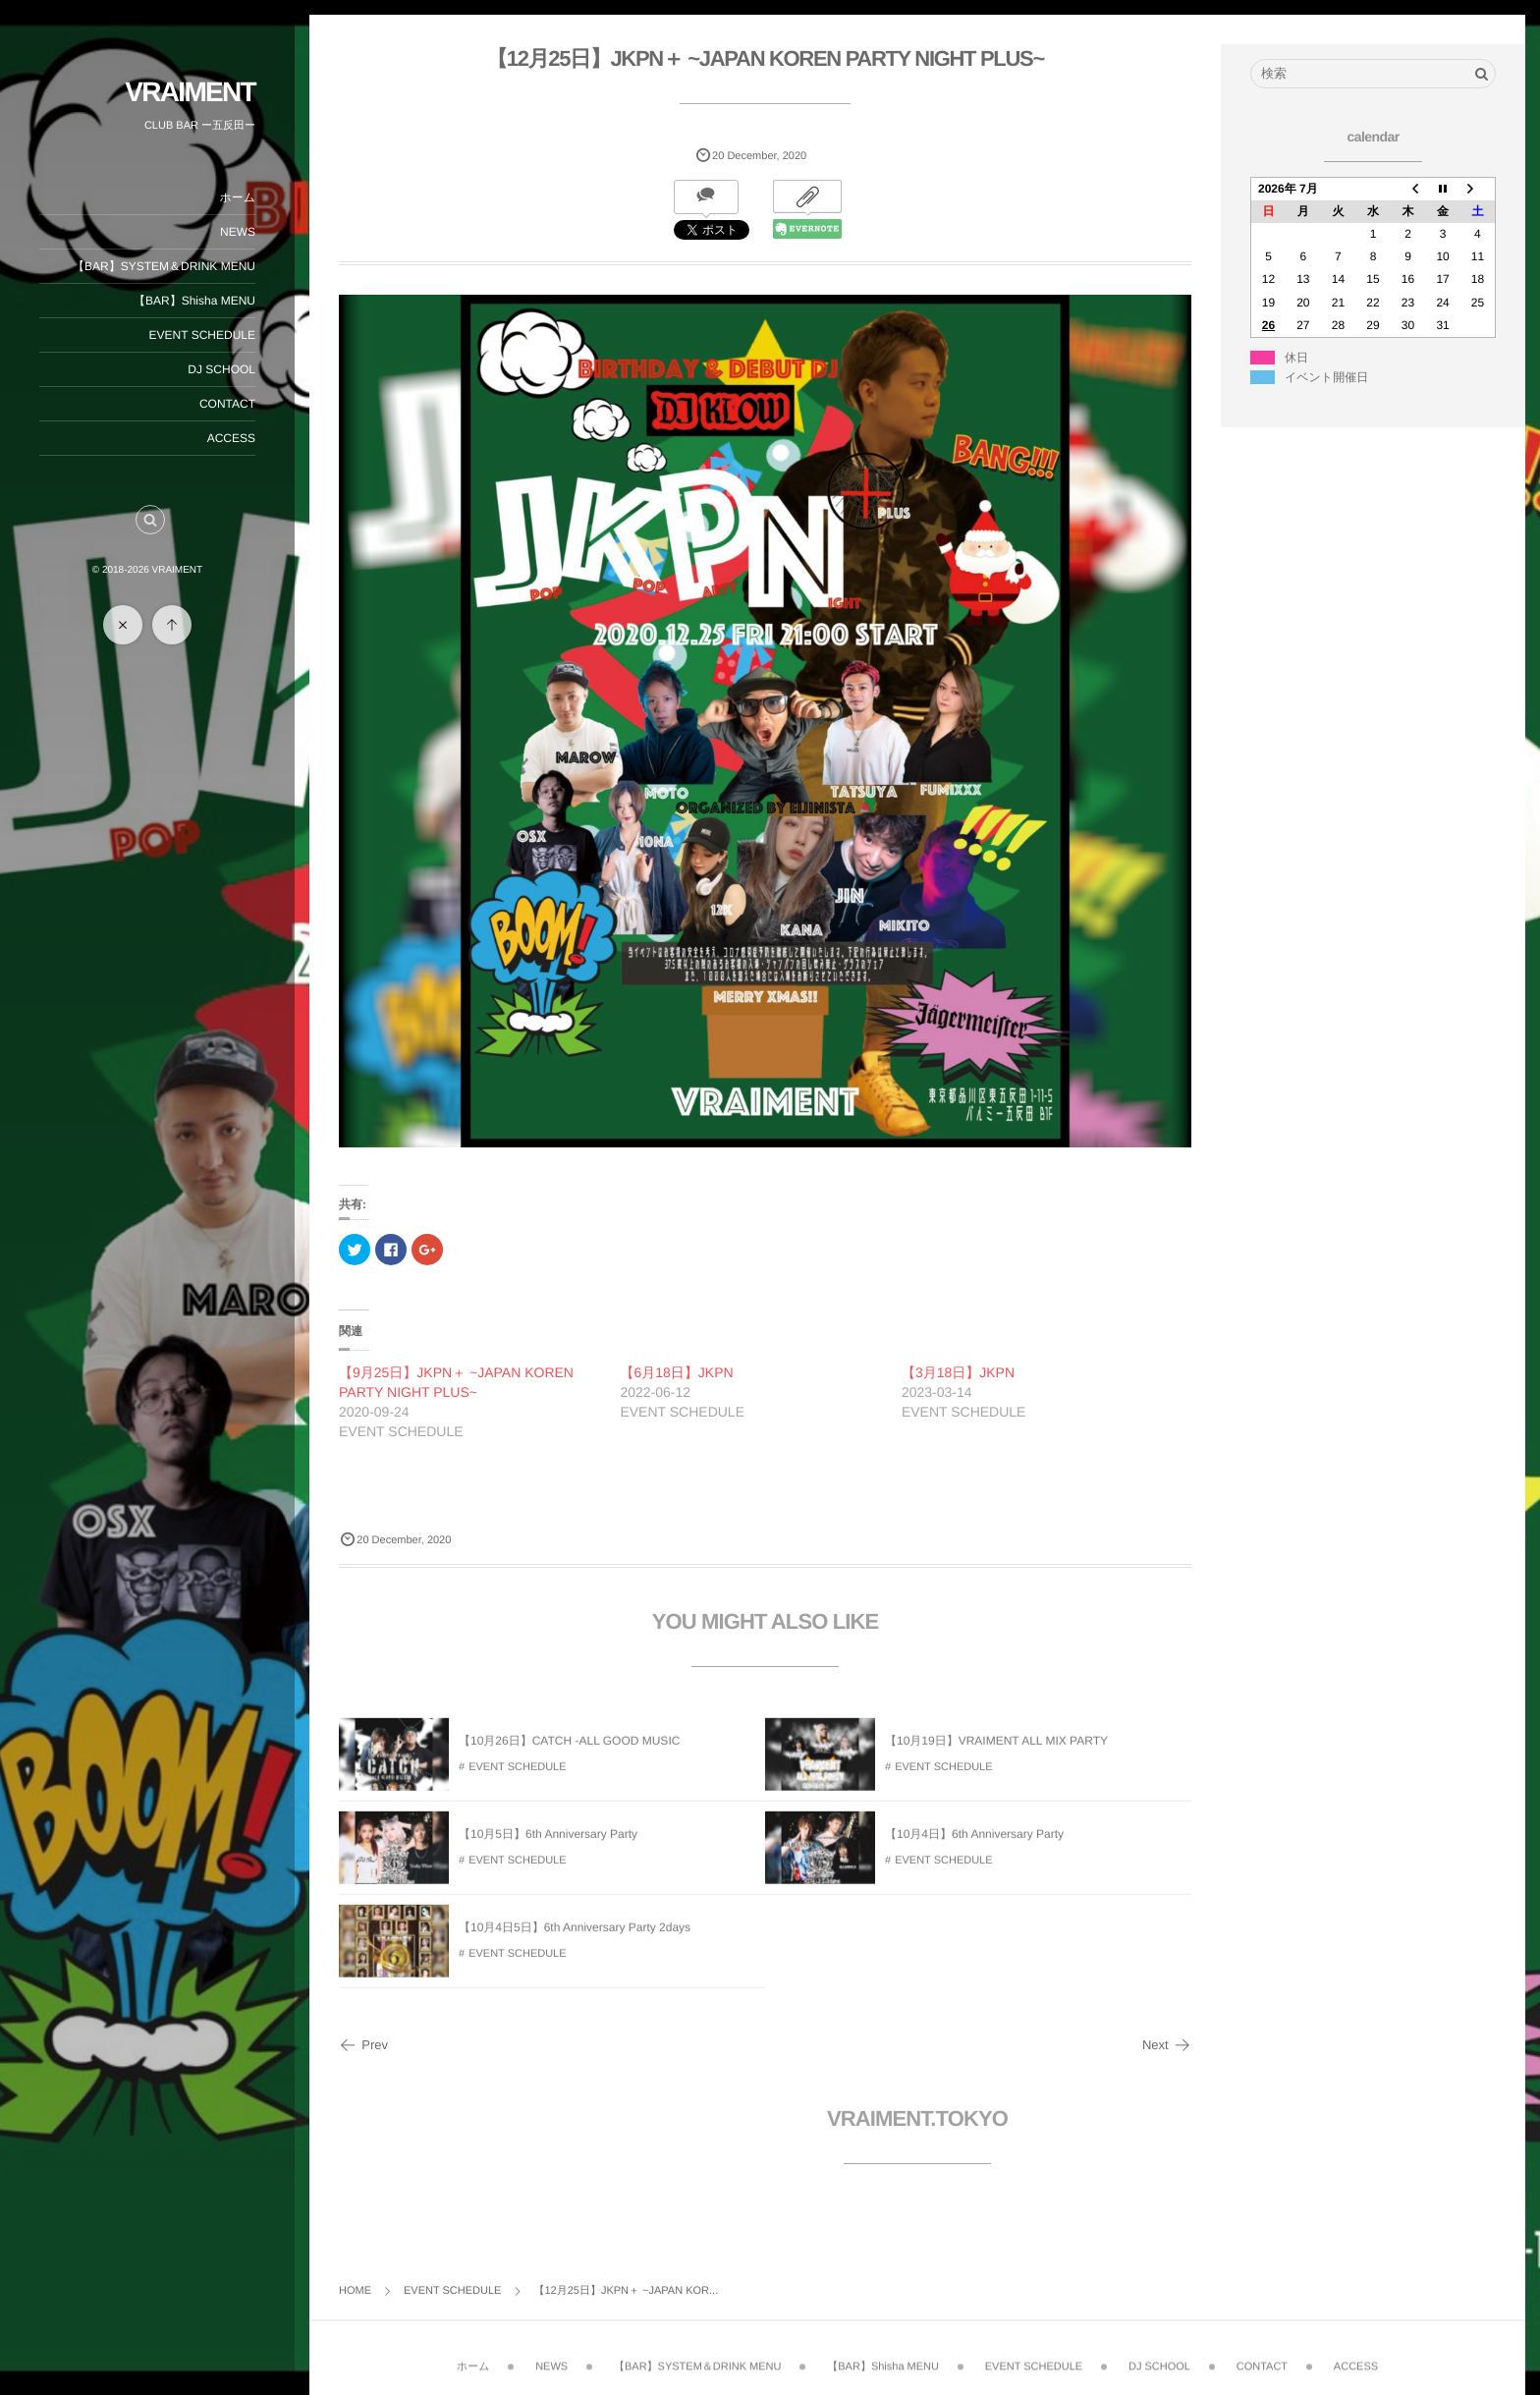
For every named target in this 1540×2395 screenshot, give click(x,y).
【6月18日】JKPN (676, 1372)
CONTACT (227, 404)
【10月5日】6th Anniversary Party (548, 1844)
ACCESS (231, 438)
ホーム (237, 197)
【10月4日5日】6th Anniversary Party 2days (574, 1937)
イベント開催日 (1326, 377)
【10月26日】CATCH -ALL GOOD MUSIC (569, 1750)
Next (1166, 2044)
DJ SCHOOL (221, 369)
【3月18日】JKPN (958, 1372)
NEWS (237, 232)
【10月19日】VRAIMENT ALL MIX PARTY (996, 1750)
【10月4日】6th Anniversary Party (974, 1844)
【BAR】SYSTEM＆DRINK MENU (164, 266)
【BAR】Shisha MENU (194, 300)
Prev (363, 2044)
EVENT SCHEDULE (202, 335)
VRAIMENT (190, 92)
